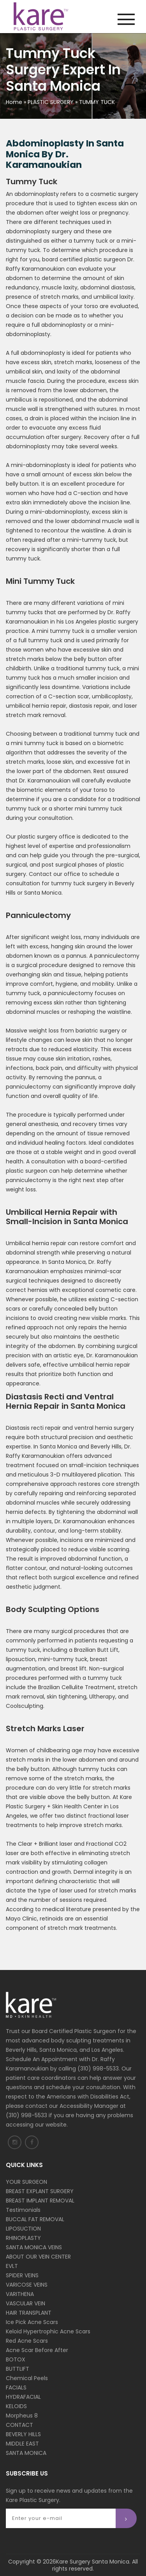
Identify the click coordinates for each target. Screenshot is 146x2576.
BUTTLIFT (17, 2369)
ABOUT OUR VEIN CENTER (38, 2257)
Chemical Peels (27, 2378)
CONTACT (19, 2425)
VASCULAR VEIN (25, 2303)
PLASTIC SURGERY (51, 102)
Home (14, 102)
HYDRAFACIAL (23, 2397)
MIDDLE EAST (22, 2443)
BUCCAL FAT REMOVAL (35, 2219)
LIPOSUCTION (23, 2228)
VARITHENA (20, 2294)
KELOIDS (16, 2406)
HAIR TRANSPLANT (28, 2313)
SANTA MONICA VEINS (34, 2247)
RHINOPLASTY (23, 2238)
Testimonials (23, 2210)
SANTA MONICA (26, 2453)
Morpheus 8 (22, 2415)
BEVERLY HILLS (23, 2434)
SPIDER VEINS (22, 2275)
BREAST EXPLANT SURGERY (40, 2191)
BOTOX (15, 2359)
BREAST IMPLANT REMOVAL (40, 2200)
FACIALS (16, 2387)
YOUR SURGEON (26, 2182)
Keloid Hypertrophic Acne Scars (48, 2331)
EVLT (12, 2266)
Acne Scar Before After (37, 2350)
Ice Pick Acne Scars (32, 2322)
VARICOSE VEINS (26, 2285)
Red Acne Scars (27, 2341)
